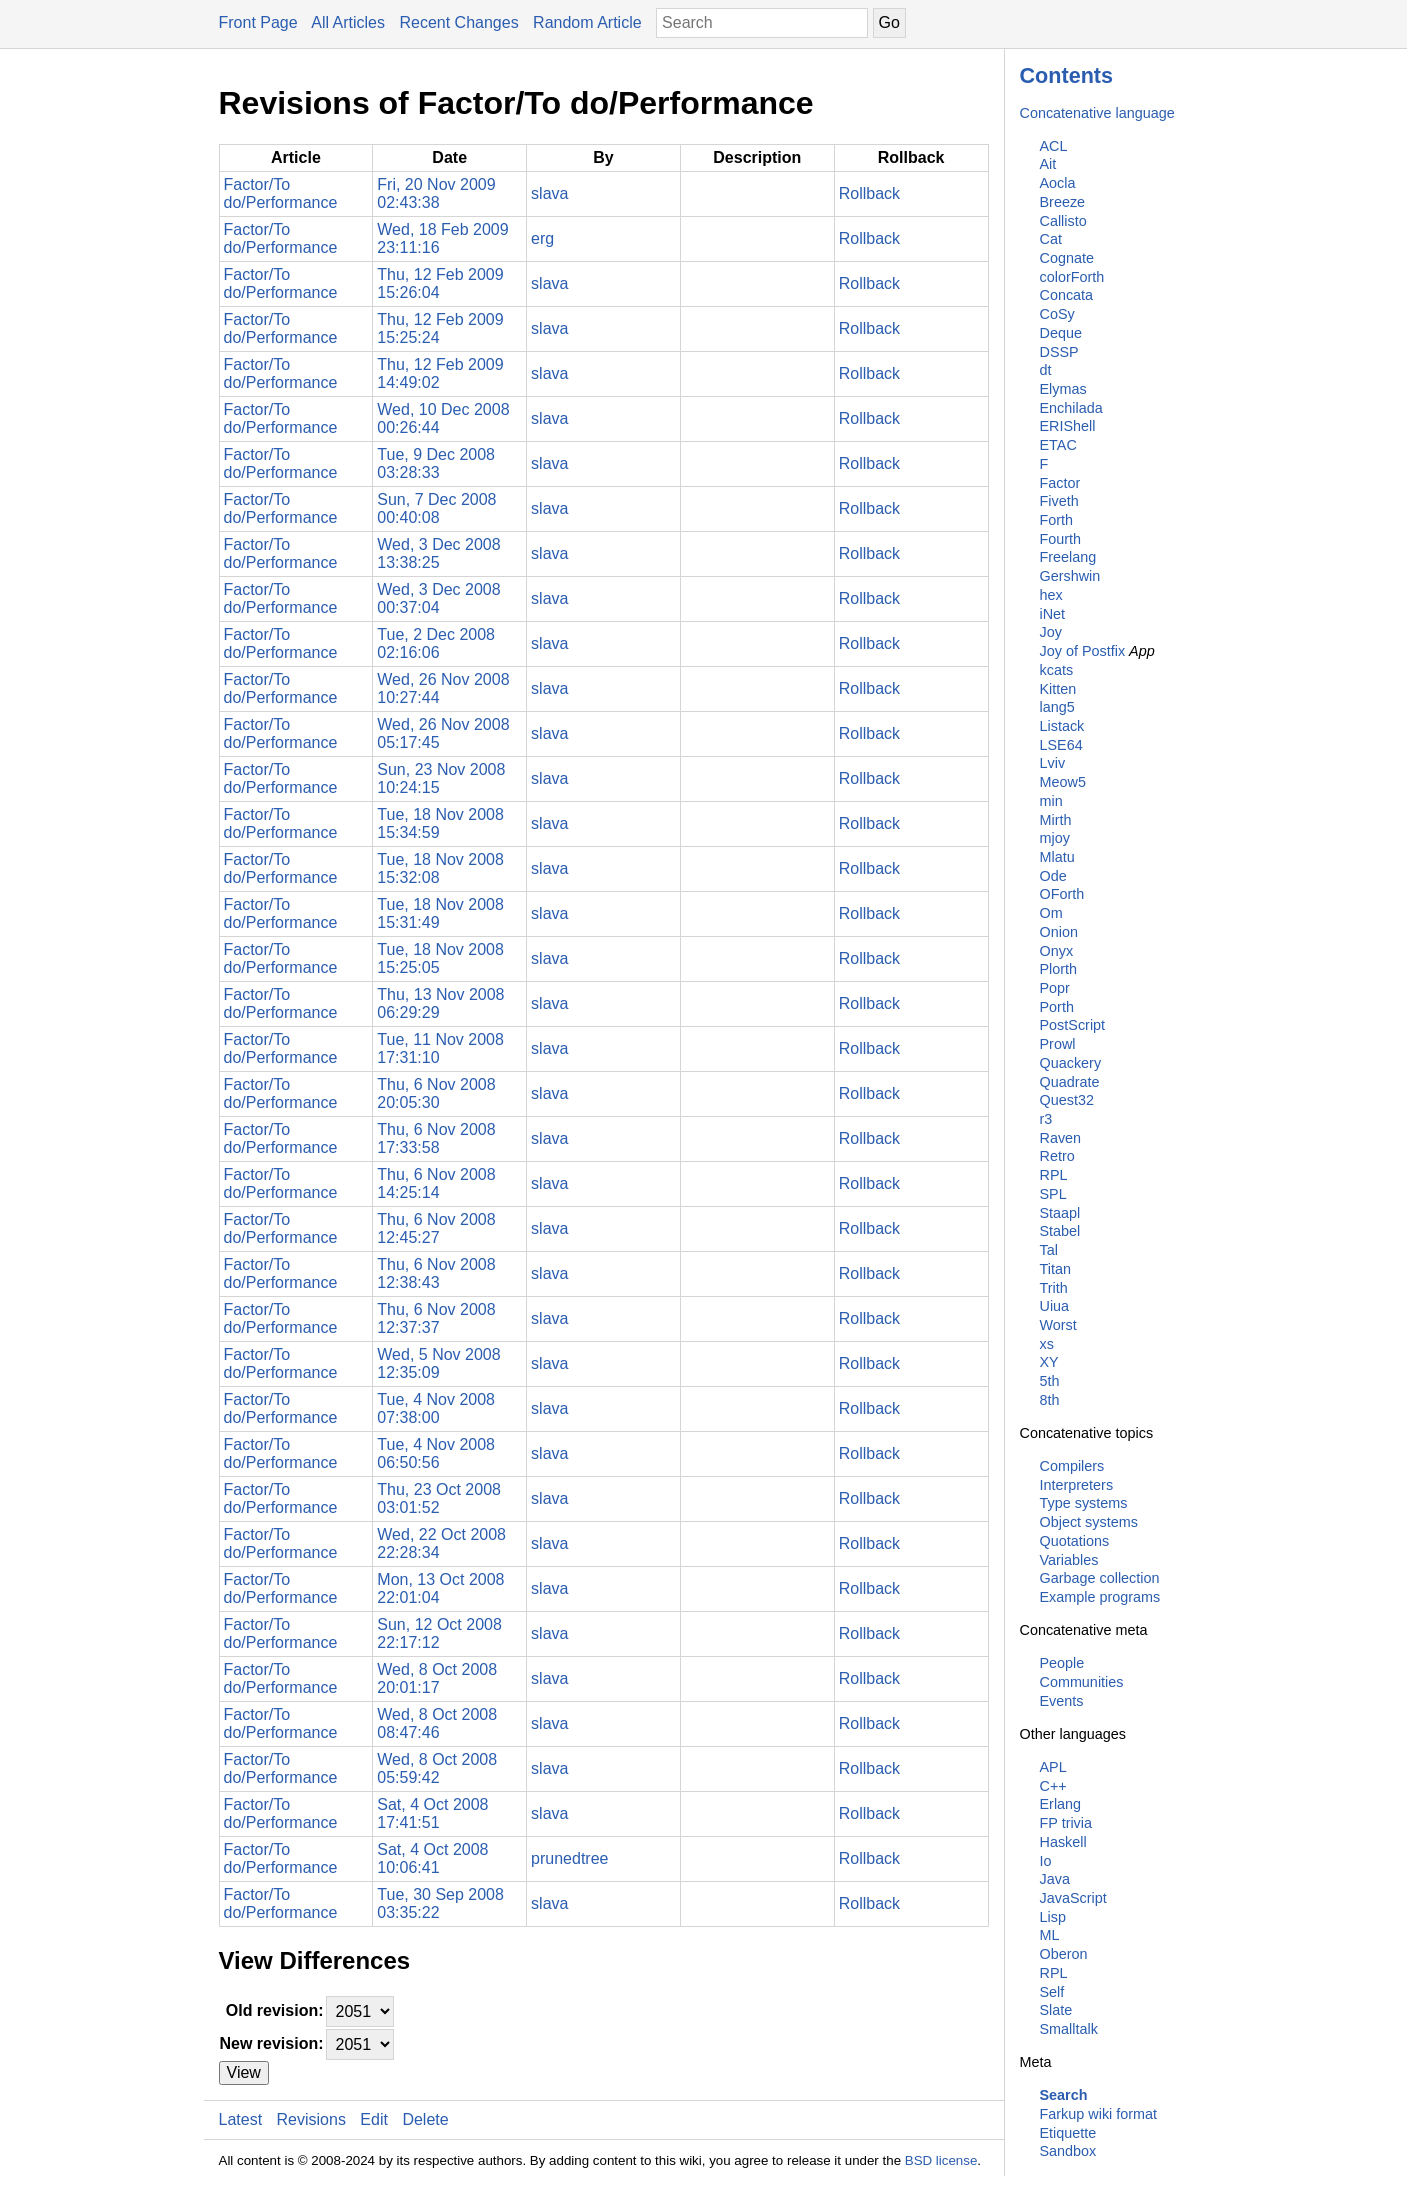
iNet (1053, 614)
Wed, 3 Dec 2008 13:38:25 (438, 553)
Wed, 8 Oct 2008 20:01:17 (437, 1678)
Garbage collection (1100, 1578)
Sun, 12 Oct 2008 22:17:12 (439, 1633)
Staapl (1060, 1213)
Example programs (1100, 1597)
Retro (1057, 1156)
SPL (1053, 1194)
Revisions (311, 2119)
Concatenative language (1097, 113)
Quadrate (1070, 1082)
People (1062, 1663)
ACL (1054, 146)
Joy (1051, 632)
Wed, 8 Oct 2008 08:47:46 (437, 1723)
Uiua (1055, 1306)
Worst (1058, 1325)
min (1051, 801)
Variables (1069, 1560)
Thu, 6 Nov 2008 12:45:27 (436, 1228)
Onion (1059, 932)
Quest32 (1067, 1100)
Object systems (1089, 1522)
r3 (1046, 1119)
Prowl (1058, 1044)
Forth (1057, 520)
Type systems (1084, 1503)
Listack (1062, 726)
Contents (1067, 75)
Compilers (1072, 1466)
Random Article (587, 22)
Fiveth (1059, 501)
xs (1047, 1344)
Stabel (1060, 1231)
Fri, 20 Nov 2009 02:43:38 (436, 193)
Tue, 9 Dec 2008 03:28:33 (436, 463)
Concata (1067, 295)
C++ (1053, 1786)
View (244, 2072)
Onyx (1057, 951)
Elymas (1063, 389)
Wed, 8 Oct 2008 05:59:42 (437, 1768)
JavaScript (1073, 1898)
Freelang (1068, 557)
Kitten (1058, 689)
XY (1049, 1362)
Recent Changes (458, 22)
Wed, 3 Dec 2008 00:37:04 (438, 598)
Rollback (869, 193)
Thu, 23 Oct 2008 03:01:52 (439, 1498)
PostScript (1073, 1025)
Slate (1056, 2010)
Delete (425, 2119)
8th (1050, 1400)
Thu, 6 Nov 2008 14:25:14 (436, 1183)
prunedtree (569, 1858)
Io (1046, 1861)
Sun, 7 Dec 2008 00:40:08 (436, 508)
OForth (1062, 894)
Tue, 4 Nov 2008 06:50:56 (436, 1453)
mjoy (1055, 838)
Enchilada (1071, 408)
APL (1053, 1767)
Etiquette (1068, 2133)
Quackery (1071, 1063)
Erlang (1061, 1804)
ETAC (1058, 445)
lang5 (1057, 707)
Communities (1082, 1682)
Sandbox (1068, 2151)
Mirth (1056, 820)
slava (549, 193)
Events (1062, 1701)
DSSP (1059, 352)
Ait (1048, 164)
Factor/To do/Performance (281, 193)
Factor (1060, 483)
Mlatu (1057, 857)
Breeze (1063, 202)
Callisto (1063, 221)
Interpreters (1077, 1485)
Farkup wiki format (1099, 2114)
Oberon (1064, 1954)
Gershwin (1070, 576)
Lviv (1053, 763)
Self (1052, 1992)
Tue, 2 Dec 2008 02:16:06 (436, 643)
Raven (1061, 1138)
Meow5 (1063, 782)
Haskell (1063, 1842)
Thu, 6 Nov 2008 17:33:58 (436, 1138)
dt (1046, 370)
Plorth (1059, 969)
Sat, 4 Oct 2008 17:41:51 (432, 1813)
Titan (1055, 1269)
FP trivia (1066, 1823)
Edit (374, 2119)
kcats (1057, 670)
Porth (1057, 1007)
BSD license (941, 2160)
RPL (1054, 1175)
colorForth (1072, 277)
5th (1050, 1381)
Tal (1049, 1250)
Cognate (1067, 258)
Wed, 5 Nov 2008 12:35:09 (438, 1363)
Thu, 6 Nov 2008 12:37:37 (436, 1318)
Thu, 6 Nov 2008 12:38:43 (436, 1273)
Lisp (1053, 1917)
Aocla (1058, 183)
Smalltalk (1069, 2029)
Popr (1055, 988)
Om (1051, 913)
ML (1050, 1935)
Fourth (1061, 539)
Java (1055, 1879)
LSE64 (1061, 745)
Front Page (258, 22)
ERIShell (1068, 426)
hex (1051, 595)
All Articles (348, 22)
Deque (1061, 333)
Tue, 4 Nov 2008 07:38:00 (436, 1408)
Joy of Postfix (1083, 651)
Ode (1053, 876)
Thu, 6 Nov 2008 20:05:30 (436, 1093)
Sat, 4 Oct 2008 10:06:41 (432, 1858)
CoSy (1057, 314)
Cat (1051, 239)
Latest (241, 2119)
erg (542, 238)
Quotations (1075, 1541)
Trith (1054, 1288)
